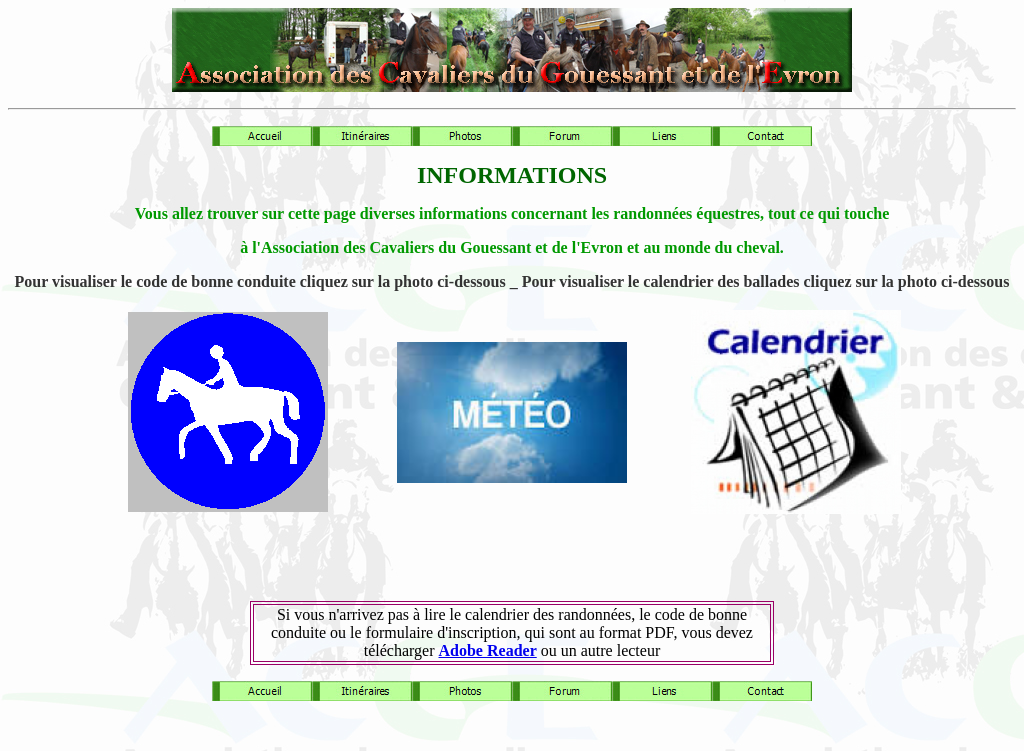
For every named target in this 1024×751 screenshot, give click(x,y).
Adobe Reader (488, 650)
